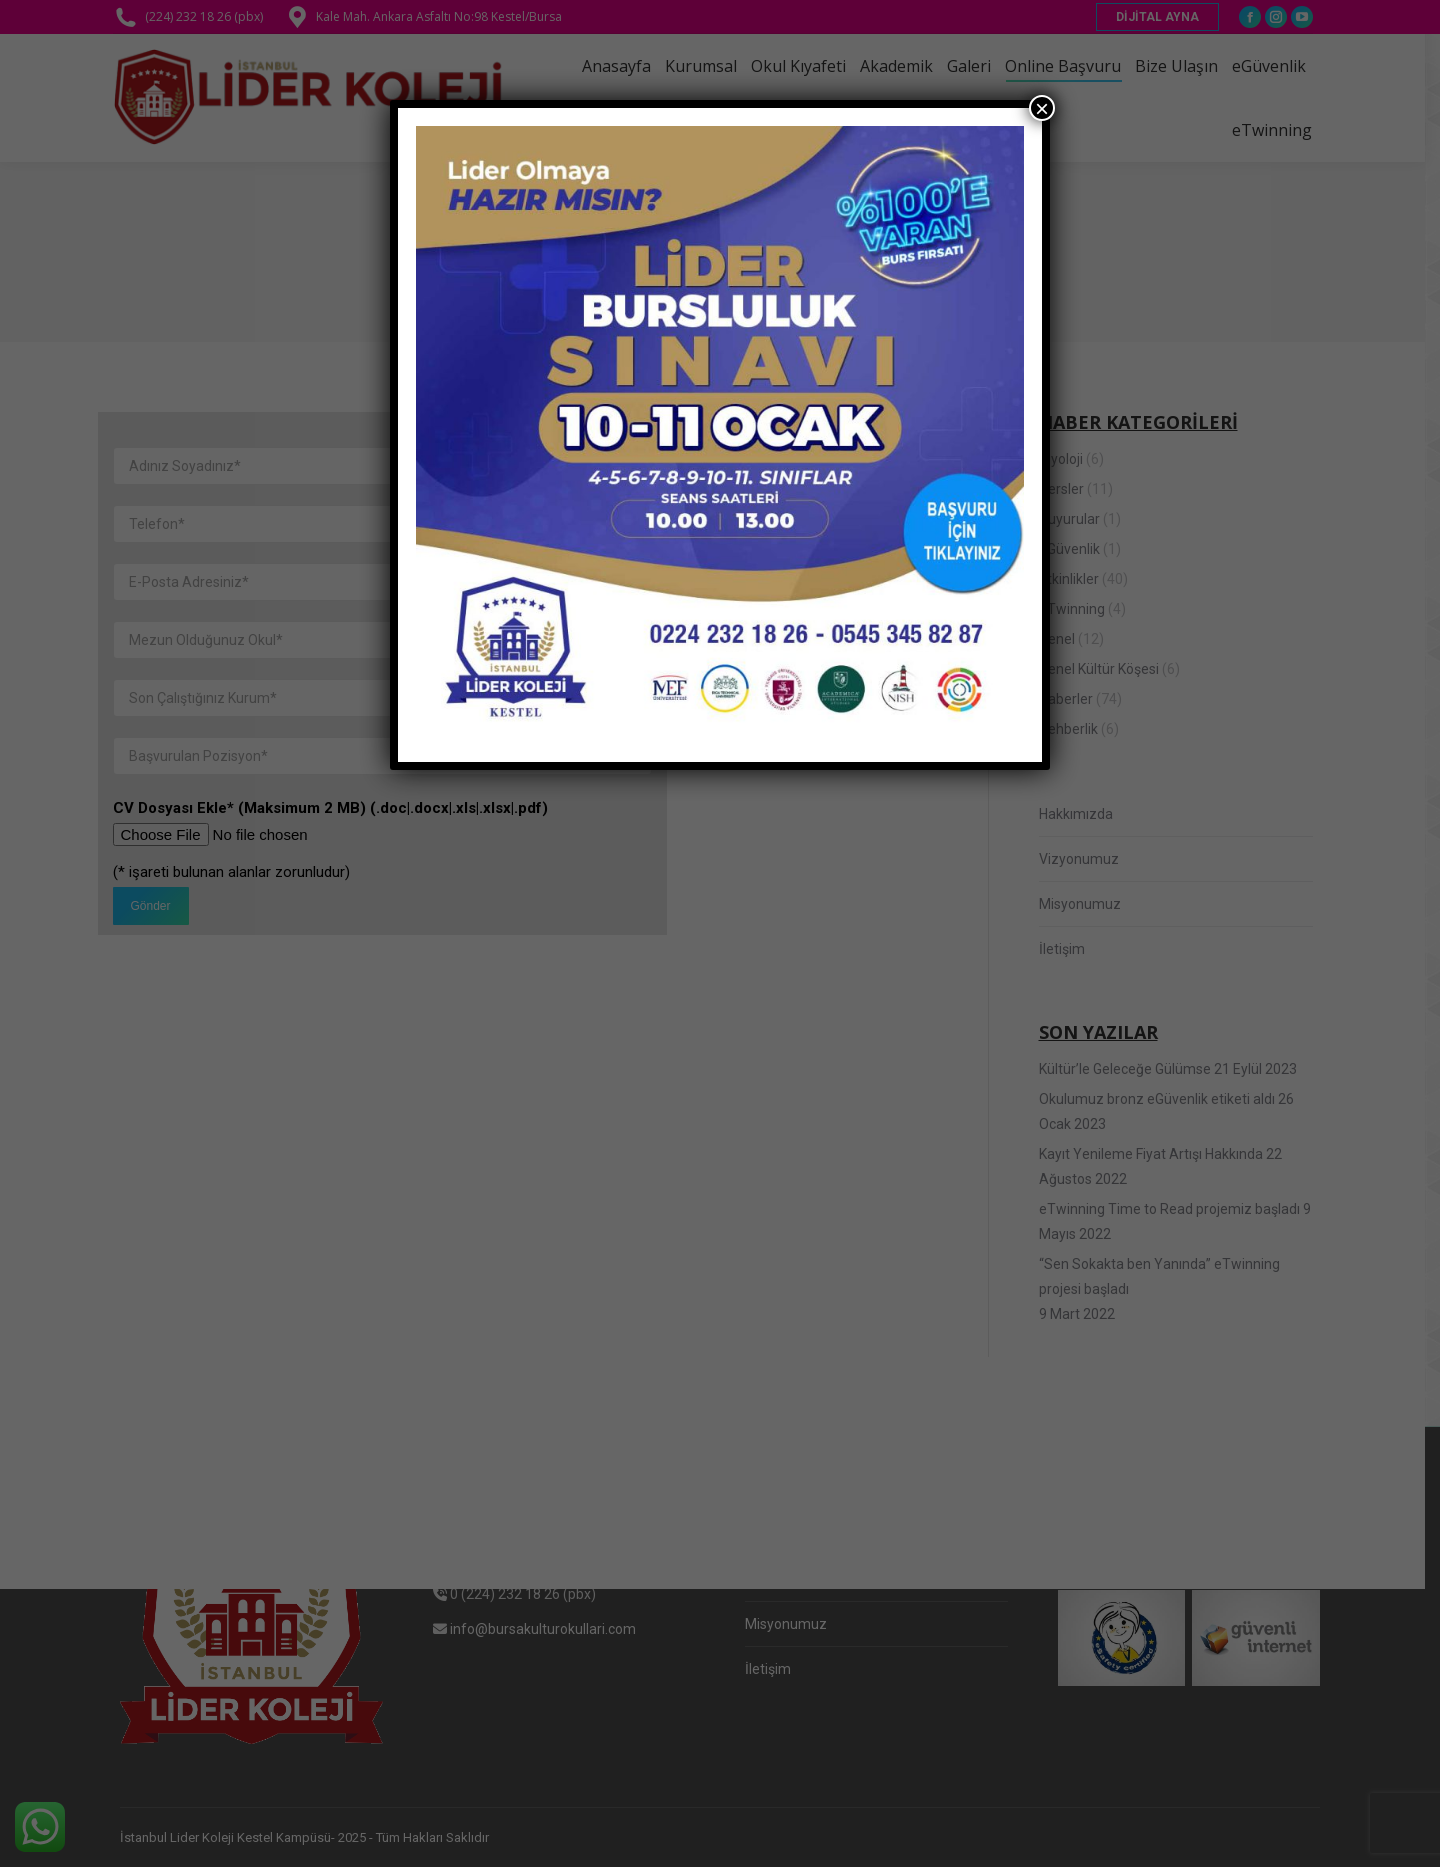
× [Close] (1042, 108)
